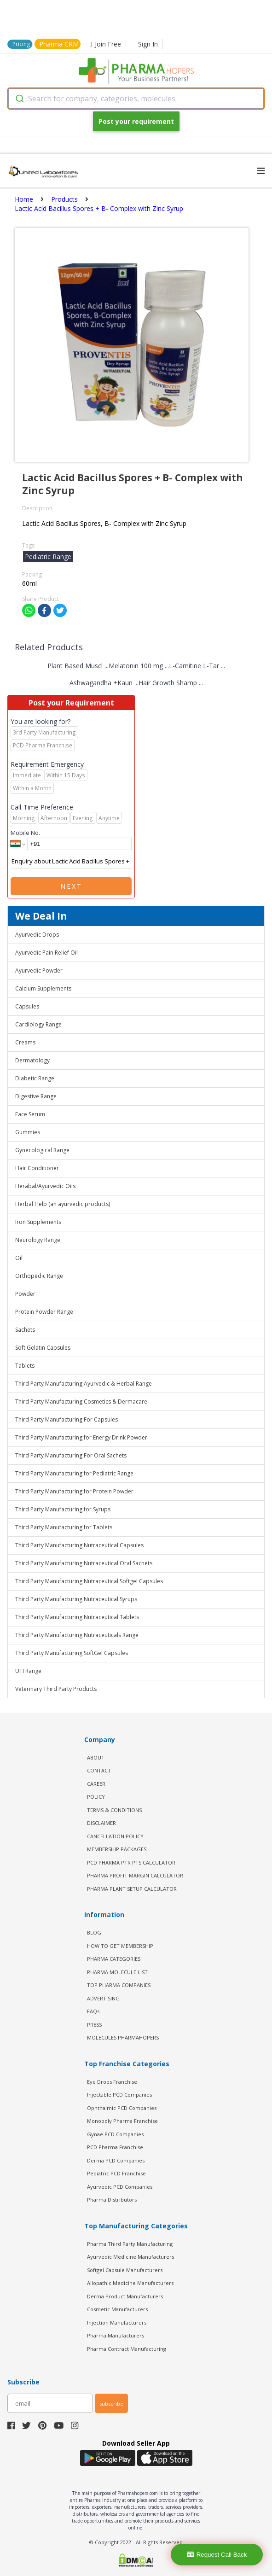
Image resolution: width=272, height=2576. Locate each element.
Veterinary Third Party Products (56, 1689)
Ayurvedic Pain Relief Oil (46, 952)
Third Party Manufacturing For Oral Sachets (71, 1455)
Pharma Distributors (112, 2199)
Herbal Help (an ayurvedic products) (62, 1204)
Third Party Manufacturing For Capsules (66, 1419)
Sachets (25, 1330)
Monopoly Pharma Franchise (122, 2120)
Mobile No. (25, 832)
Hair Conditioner (37, 1168)
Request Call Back (217, 2554)
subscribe (111, 2403)
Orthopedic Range (39, 1276)
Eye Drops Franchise (112, 2081)
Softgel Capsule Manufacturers (124, 2270)
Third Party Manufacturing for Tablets (63, 1527)
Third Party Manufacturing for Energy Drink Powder (81, 1437)
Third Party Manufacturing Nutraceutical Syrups (76, 1599)
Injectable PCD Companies (119, 2094)
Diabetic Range (34, 1078)
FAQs (93, 2011)
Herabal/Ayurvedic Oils (45, 1186)
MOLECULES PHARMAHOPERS (123, 2037)
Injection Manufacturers (116, 2322)
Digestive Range (36, 1096)
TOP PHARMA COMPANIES (118, 1985)
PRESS (94, 2024)
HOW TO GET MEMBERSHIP (120, 1945)
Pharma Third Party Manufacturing (130, 2243)
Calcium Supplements (43, 988)
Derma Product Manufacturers (125, 2296)
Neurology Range (37, 1240)
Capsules (27, 1006)
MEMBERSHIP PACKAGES (116, 1849)
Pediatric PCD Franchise (116, 2173)
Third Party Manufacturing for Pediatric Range (74, 1473)
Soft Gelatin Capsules (42, 1348)
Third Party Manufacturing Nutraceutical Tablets (77, 1617)
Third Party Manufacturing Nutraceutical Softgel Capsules (89, 1581)
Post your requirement (136, 121)
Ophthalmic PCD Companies (121, 2107)
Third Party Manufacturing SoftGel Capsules (71, 1653)
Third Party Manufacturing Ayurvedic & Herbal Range (83, 1383)
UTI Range (28, 1671)
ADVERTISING (103, 1998)
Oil (19, 1258)
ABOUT (95, 1757)
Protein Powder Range (44, 1312)
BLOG (94, 1932)
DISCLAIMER (101, 1822)
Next (71, 886)
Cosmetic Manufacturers (117, 2309)
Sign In (148, 44)
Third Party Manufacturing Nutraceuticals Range (77, 1635)
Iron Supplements (38, 1222)
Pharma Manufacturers (115, 2335)
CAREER (96, 1783)
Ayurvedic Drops (37, 934)
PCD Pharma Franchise (115, 2147)
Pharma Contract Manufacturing (126, 2348)
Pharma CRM (59, 44)
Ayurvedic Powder (39, 970)
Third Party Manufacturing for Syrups (62, 1509)
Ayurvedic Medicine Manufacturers (130, 2256)
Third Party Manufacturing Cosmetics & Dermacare (81, 1401)
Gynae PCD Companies (115, 2134)
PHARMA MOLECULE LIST (117, 1972)
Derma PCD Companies (116, 2160)
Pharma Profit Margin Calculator (135, 1875)
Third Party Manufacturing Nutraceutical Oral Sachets (83, 1563)
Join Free (105, 44)
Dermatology (32, 1060)
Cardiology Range (38, 1024)
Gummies (27, 1132)
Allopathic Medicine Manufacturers (130, 2282)
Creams (25, 1042)
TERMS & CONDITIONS (114, 1810)
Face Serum (30, 1114)
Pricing (21, 44)
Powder (25, 1294)
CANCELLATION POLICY (115, 1836)
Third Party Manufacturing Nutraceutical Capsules (79, 1545)
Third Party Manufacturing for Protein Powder (74, 1491)
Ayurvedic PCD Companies (119, 2186)
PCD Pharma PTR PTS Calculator (131, 1862)
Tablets (25, 1366)
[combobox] (136, 98)
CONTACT (99, 1770)
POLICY (96, 1796)
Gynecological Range (42, 1150)
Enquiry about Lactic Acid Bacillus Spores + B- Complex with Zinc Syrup (71, 861)
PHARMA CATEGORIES (113, 1958)
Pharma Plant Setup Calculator (132, 1888)
